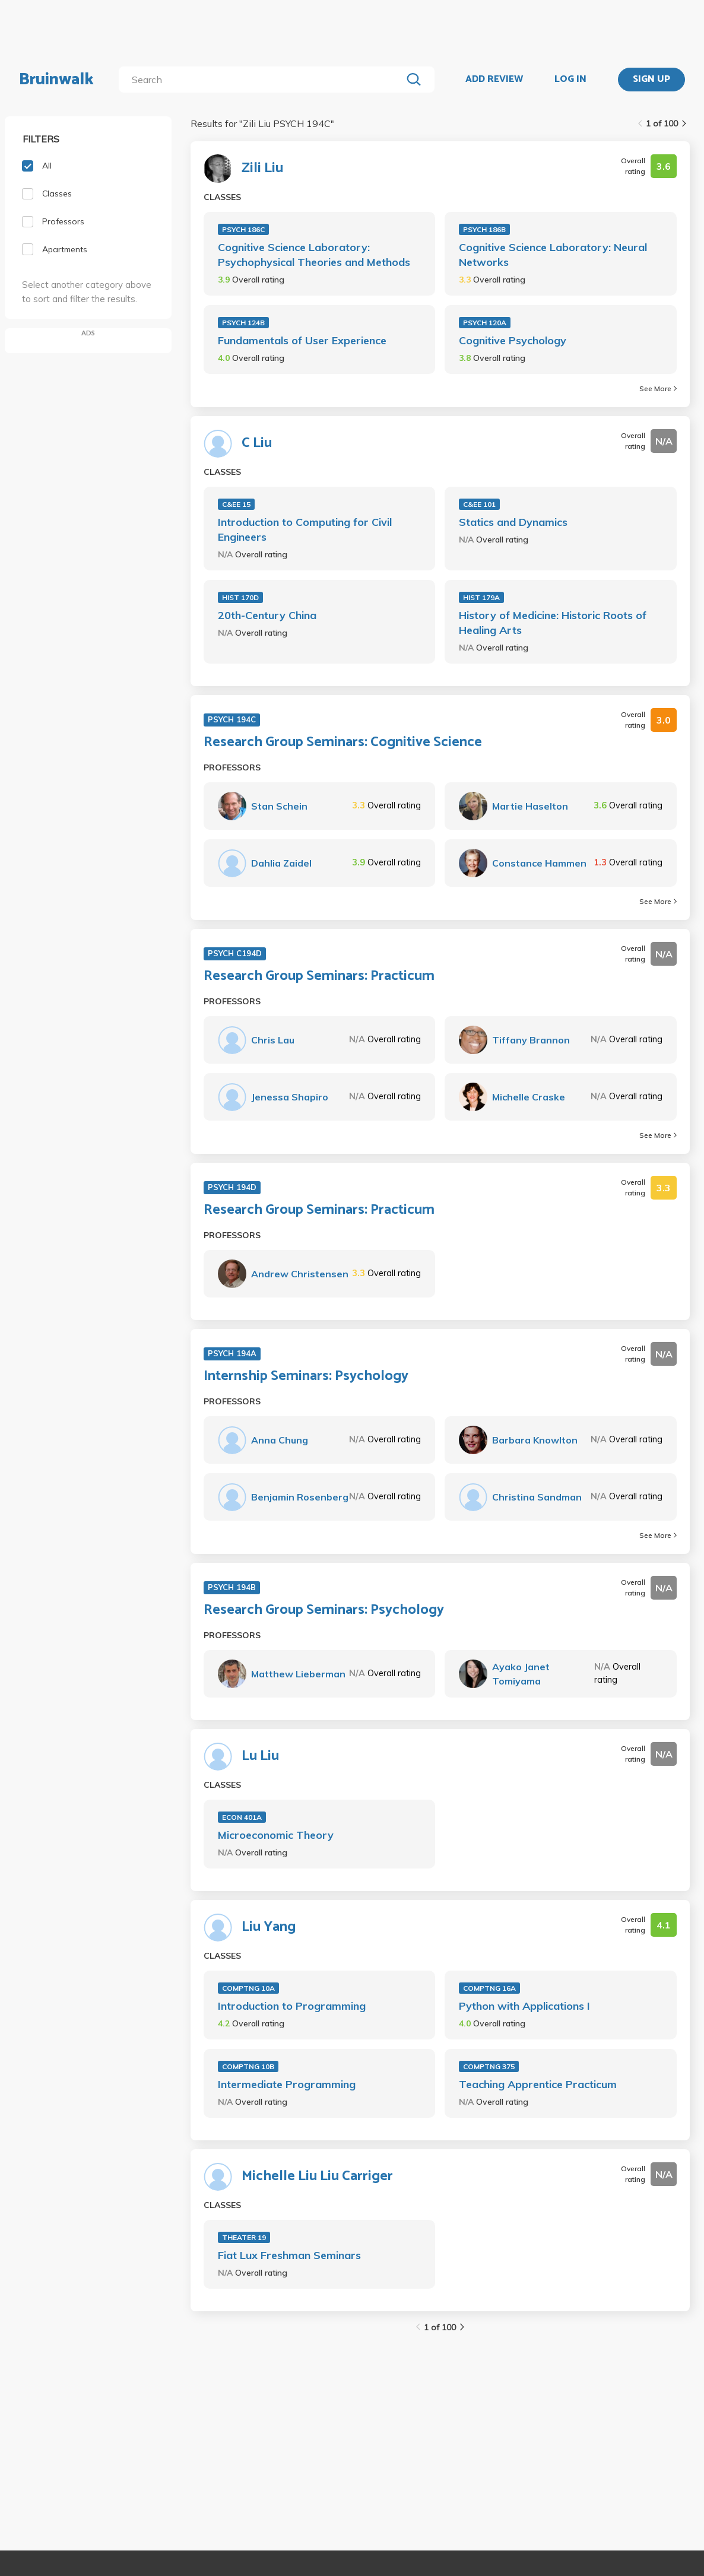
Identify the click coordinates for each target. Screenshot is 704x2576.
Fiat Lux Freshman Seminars (289, 2255)
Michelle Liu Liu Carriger (317, 2176)
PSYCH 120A (484, 322)
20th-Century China (267, 615)
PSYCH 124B (243, 322)
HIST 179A (481, 597)
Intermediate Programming (287, 2084)
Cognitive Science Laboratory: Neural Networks (553, 254)
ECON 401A (242, 1817)
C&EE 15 (236, 504)
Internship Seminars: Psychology (306, 1376)
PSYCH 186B (484, 229)
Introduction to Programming (292, 2006)
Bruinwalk (56, 79)
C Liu (257, 443)
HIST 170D (240, 597)
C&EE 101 (479, 504)
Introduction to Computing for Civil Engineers (305, 529)
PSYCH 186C (243, 229)
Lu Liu (260, 1756)
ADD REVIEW (494, 79)
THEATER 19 (244, 2237)
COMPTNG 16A (489, 1988)
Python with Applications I (524, 2006)
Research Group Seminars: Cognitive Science (343, 742)
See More (658, 388)
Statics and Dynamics (513, 522)
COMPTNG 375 (489, 2066)
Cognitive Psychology (512, 340)
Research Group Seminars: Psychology (324, 1610)
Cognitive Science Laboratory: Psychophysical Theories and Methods (314, 254)
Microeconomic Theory (276, 1835)
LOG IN (570, 79)
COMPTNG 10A (248, 1988)
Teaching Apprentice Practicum (538, 2084)
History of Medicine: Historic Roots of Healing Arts (552, 622)
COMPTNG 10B (248, 2066)
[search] (263, 79)
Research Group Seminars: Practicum (319, 976)
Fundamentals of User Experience (302, 340)
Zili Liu (262, 168)
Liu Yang (269, 1927)
